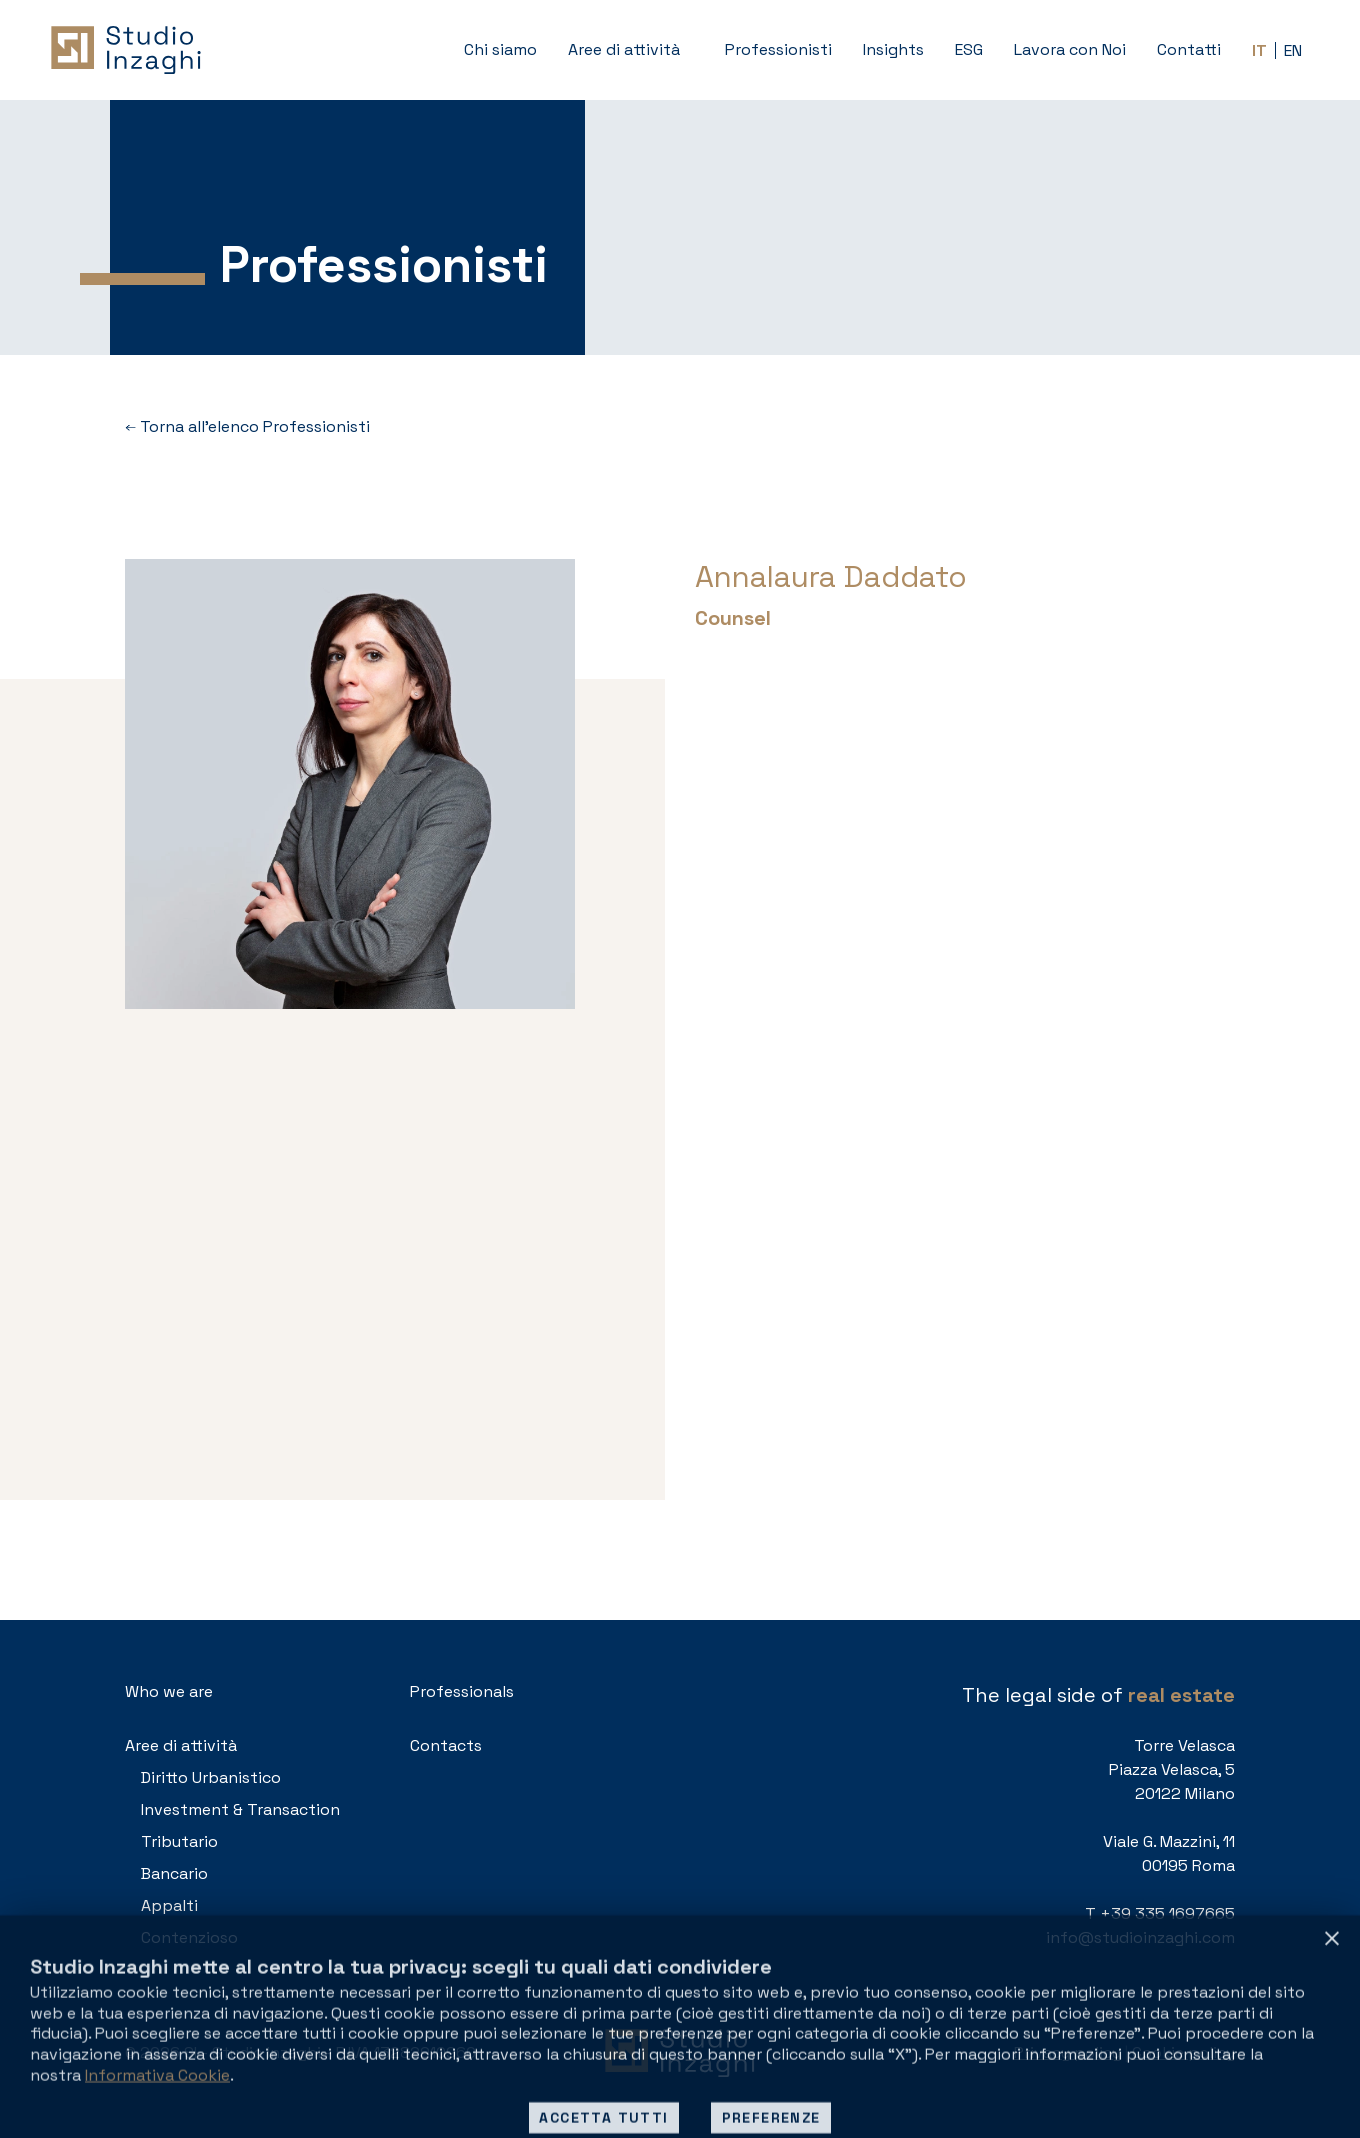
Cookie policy (1183, 2052)
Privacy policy (1067, 2052)
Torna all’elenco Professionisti (247, 427)
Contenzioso (189, 1937)
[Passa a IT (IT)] (1259, 50)
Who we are (169, 1691)
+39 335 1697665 (1167, 1913)
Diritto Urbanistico (211, 1777)
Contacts (446, 1745)
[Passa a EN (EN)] (1293, 50)
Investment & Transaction (240, 1809)
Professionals (462, 1691)
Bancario (174, 1873)
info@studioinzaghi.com (1140, 1937)
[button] (631, 50)
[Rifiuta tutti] (1332, 2092)
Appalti (169, 1905)
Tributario (179, 1841)
